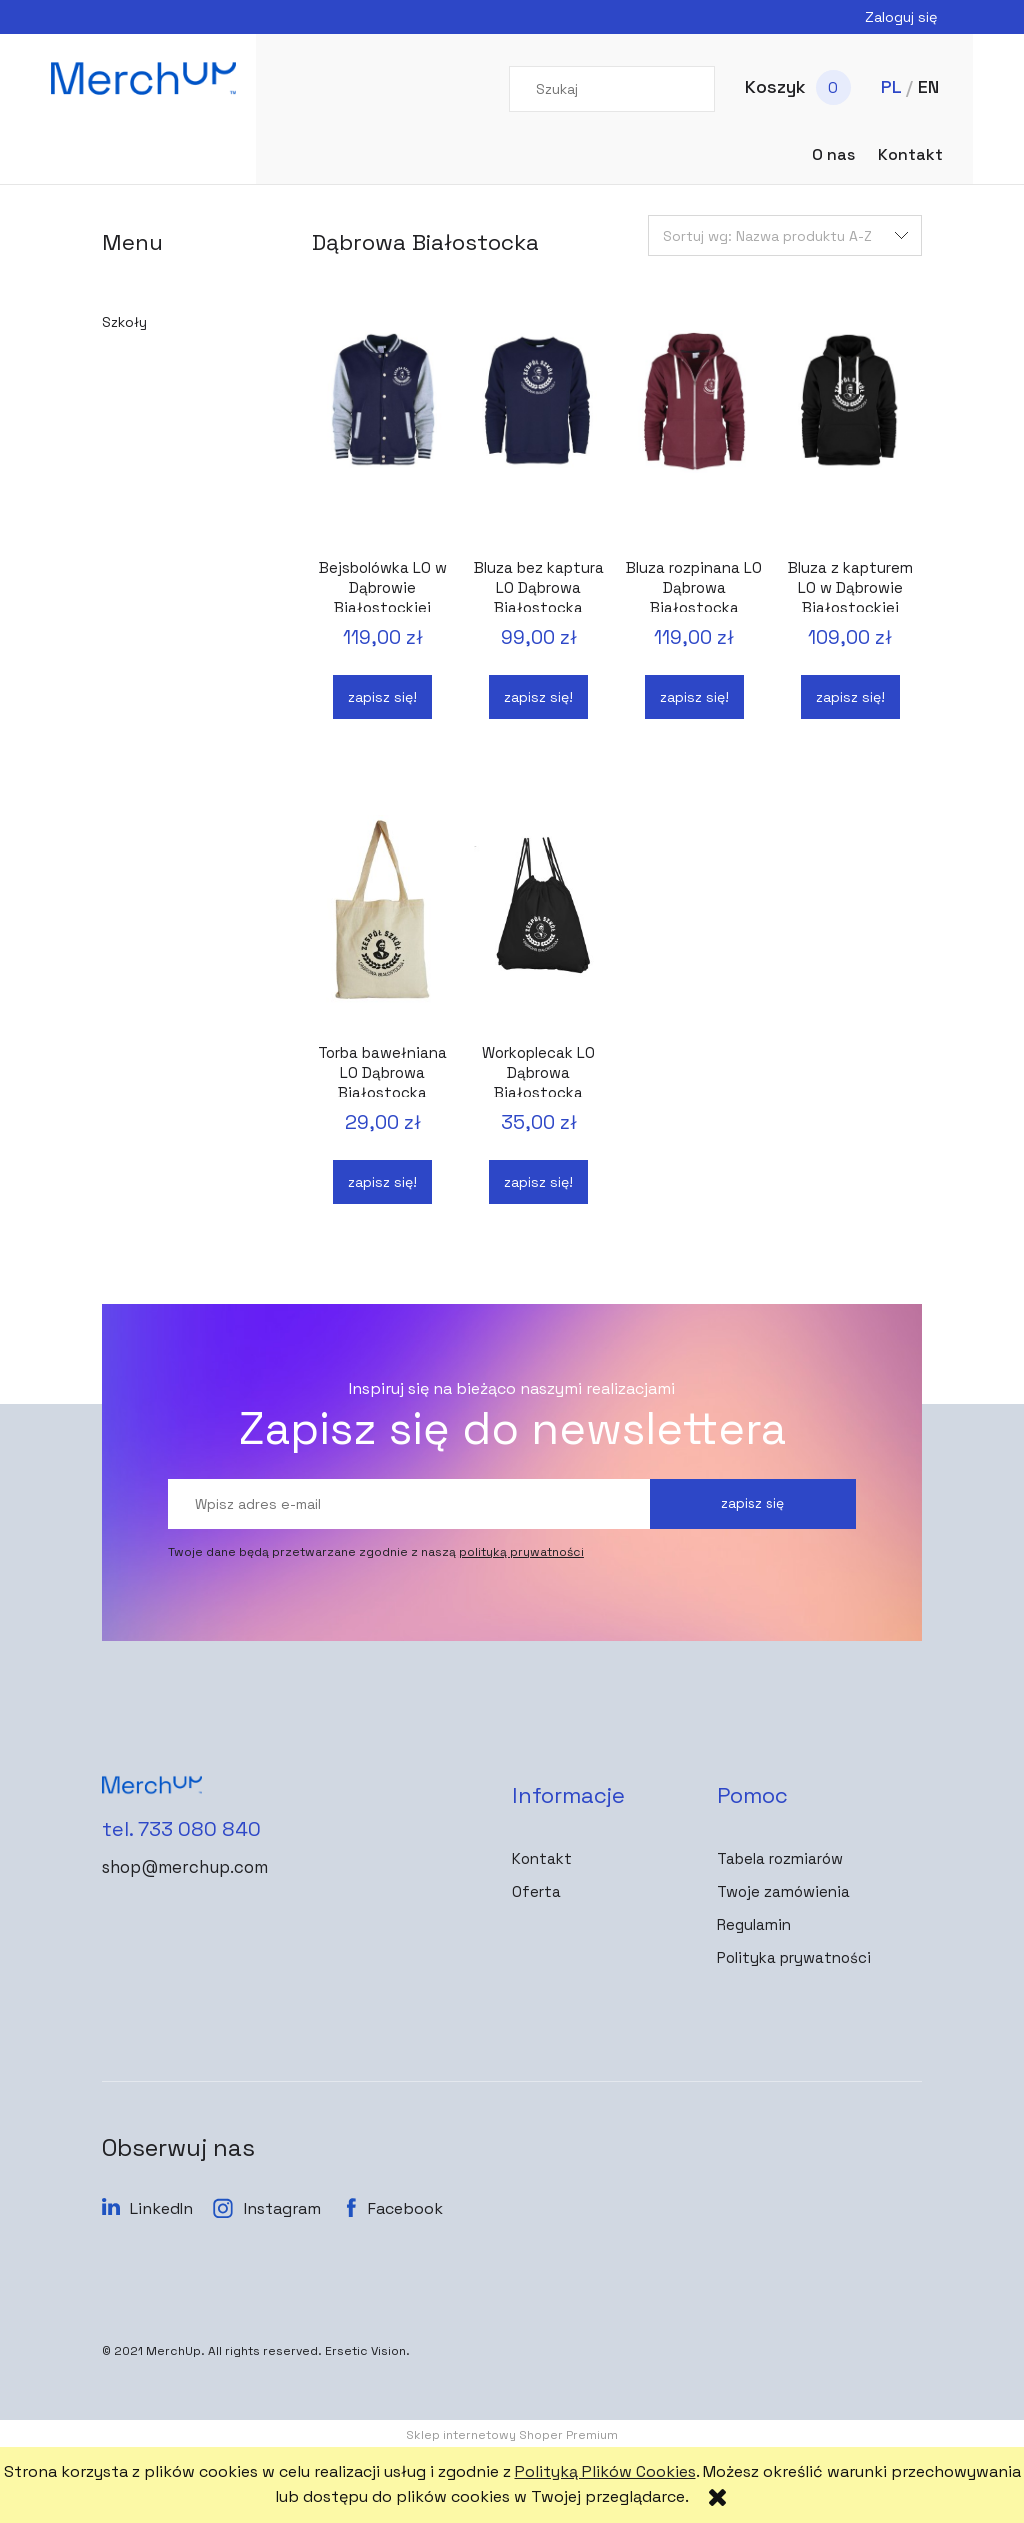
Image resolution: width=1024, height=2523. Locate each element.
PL (891, 86)
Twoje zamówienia (783, 1891)
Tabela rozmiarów (780, 1858)
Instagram (282, 2208)
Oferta (536, 1891)
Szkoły (124, 322)
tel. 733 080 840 (162, 1826)
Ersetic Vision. (367, 2351)
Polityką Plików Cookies (605, 2471)
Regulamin (754, 1924)
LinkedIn (161, 2208)
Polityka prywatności (794, 1957)
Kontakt (542, 1858)
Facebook (405, 2208)
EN (928, 86)
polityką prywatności (521, 1552)
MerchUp (173, 2351)
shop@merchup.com (176, 1861)
